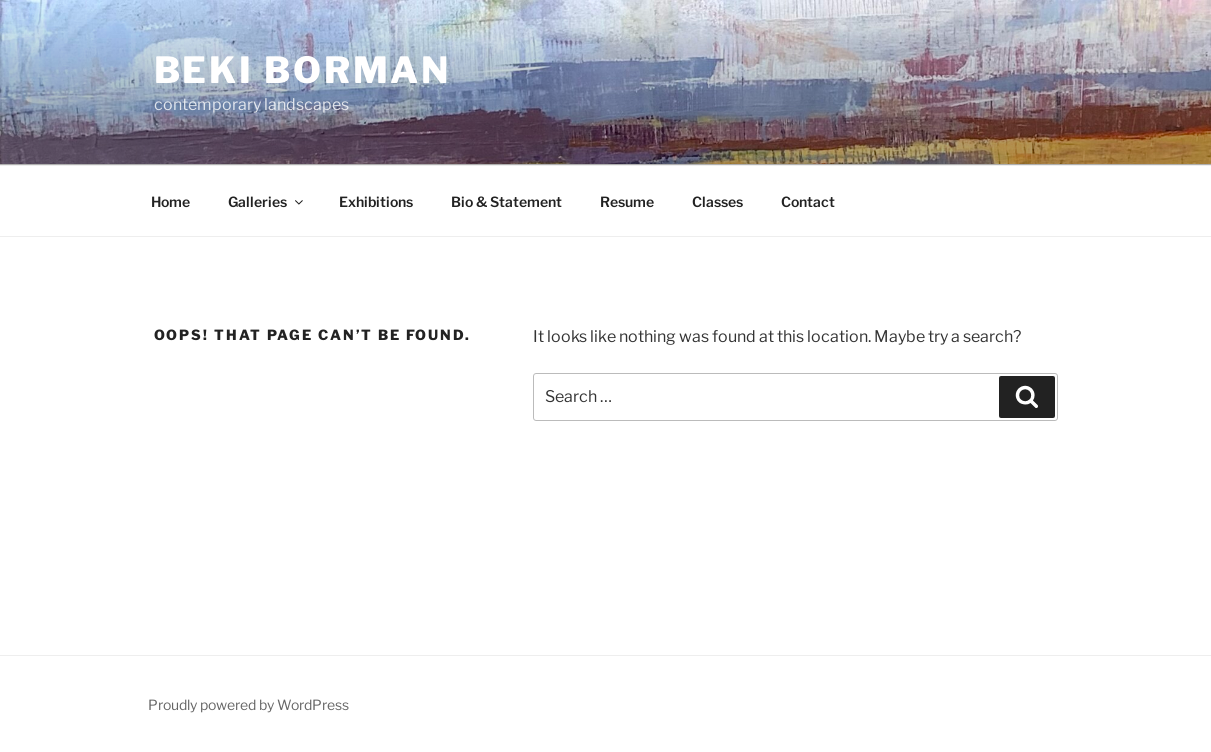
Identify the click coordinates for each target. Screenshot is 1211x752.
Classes (717, 201)
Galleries (267, 201)
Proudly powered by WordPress (248, 704)
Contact (808, 201)
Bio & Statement (506, 201)
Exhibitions (376, 201)
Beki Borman (303, 70)
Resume (627, 201)
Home (170, 201)
